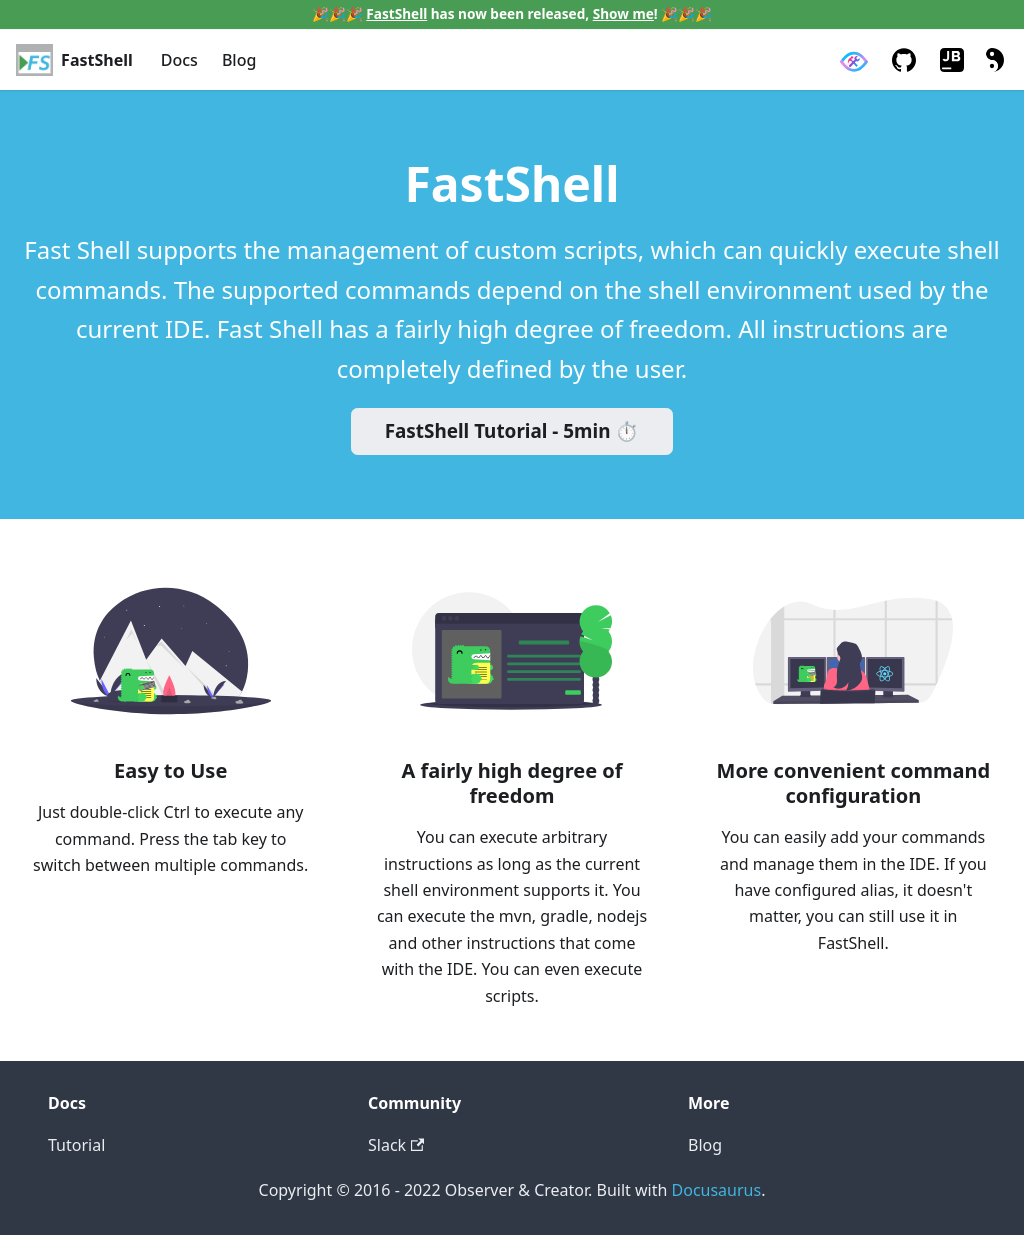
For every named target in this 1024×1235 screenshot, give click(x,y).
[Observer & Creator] (853, 60)
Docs (179, 60)
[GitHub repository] (904, 60)
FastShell (396, 13)
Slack (396, 1145)
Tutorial (76, 1145)
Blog (239, 60)
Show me (623, 13)
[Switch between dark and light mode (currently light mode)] (992, 60)
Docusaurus (717, 1190)
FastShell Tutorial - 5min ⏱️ (512, 431)
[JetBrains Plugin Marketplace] (952, 60)
